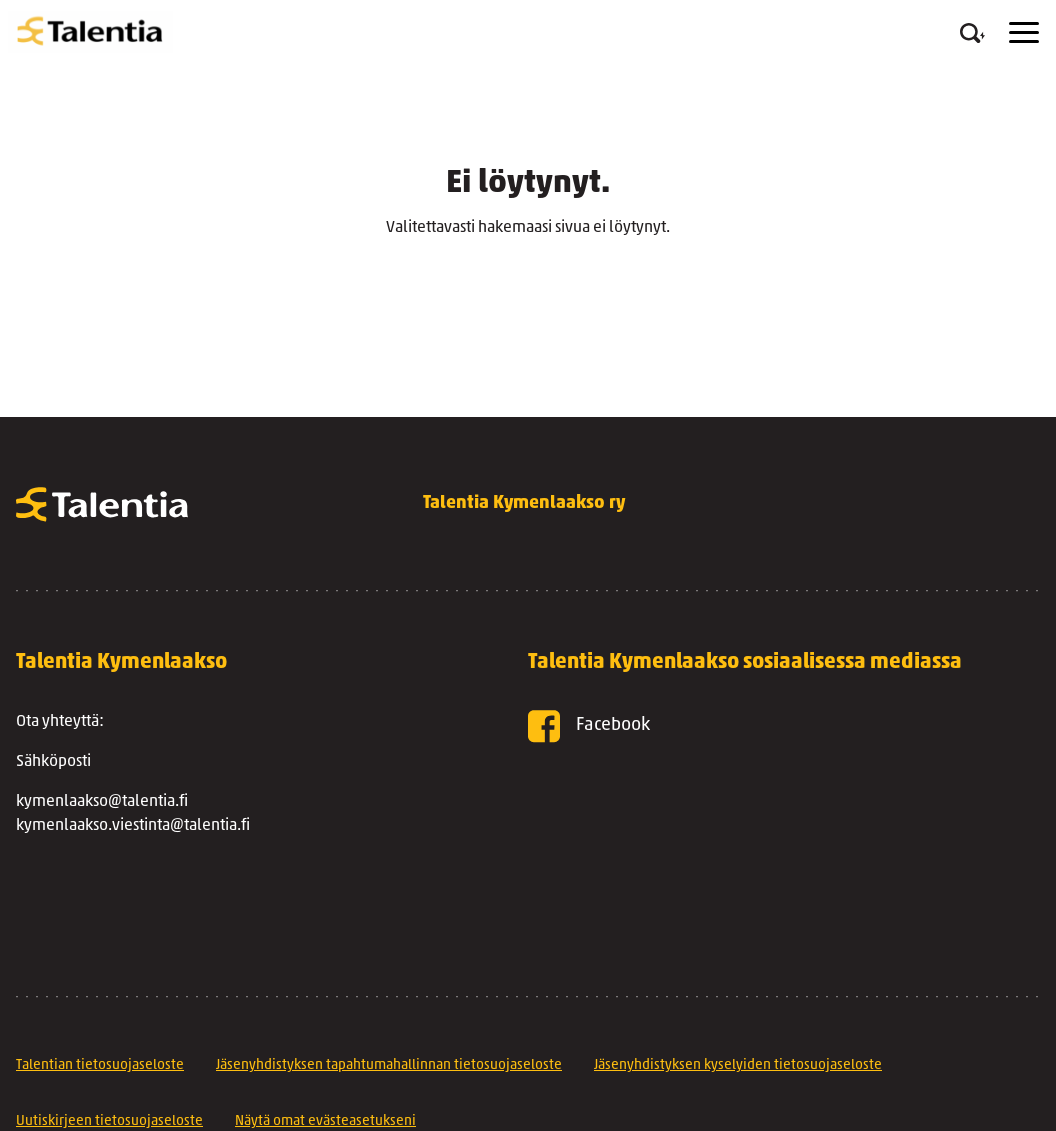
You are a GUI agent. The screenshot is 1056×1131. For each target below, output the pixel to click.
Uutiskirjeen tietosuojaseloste (109, 1121)
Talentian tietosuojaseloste (100, 1065)
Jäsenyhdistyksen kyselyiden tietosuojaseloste (738, 1065)
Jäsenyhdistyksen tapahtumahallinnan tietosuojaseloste (389, 1065)
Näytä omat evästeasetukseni (325, 1121)
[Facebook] (752, 726)
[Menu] (1024, 32)
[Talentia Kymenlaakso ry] (90, 32)
